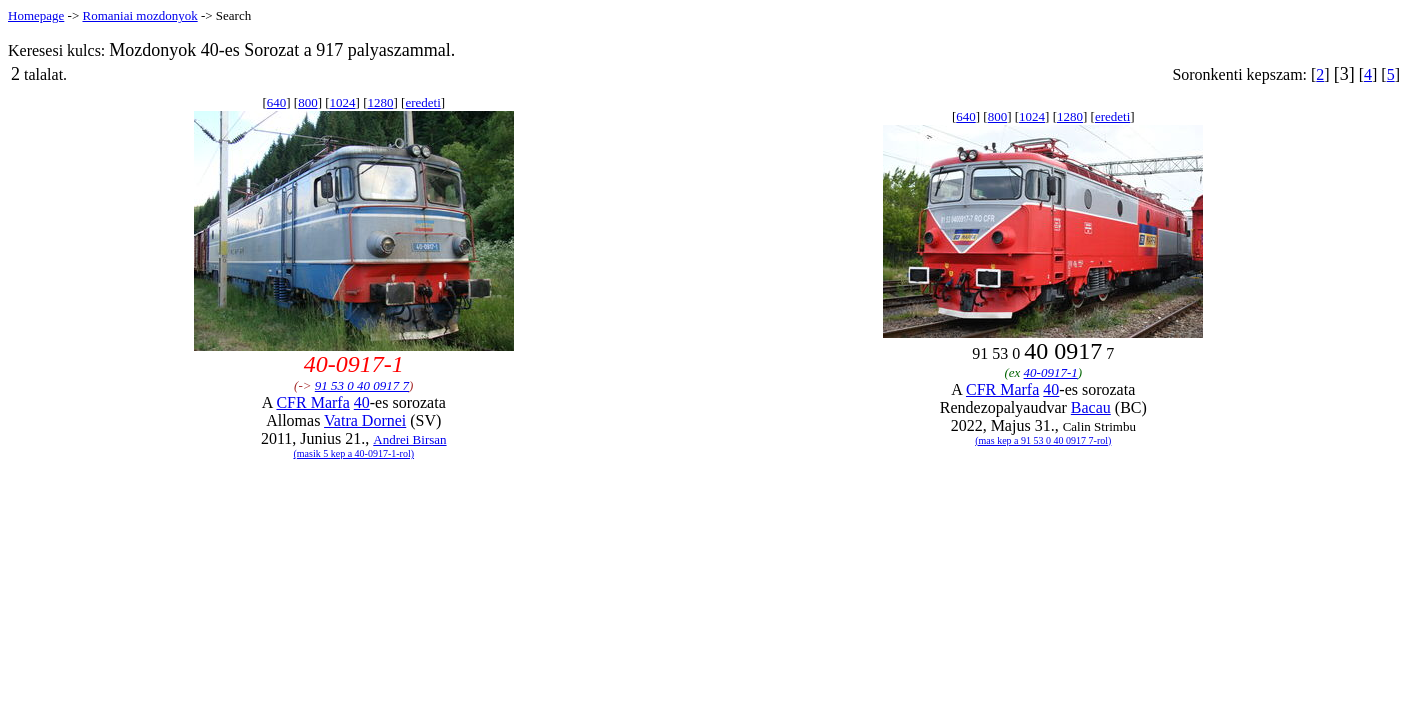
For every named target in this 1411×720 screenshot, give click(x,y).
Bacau (1091, 407)
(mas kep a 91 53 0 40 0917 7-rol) (1043, 440)
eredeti (422, 102)
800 (308, 102)
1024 (343, 102)
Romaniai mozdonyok (139, 15)
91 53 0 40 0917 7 (362, 385)
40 (362, 402)
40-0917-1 (1051, 372)
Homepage (36, 15)
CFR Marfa (312, 402)
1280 (380, 102)
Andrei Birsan (409, 439)
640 (277, 102)
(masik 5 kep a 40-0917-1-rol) (353, 453)
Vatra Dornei (365, 420)
